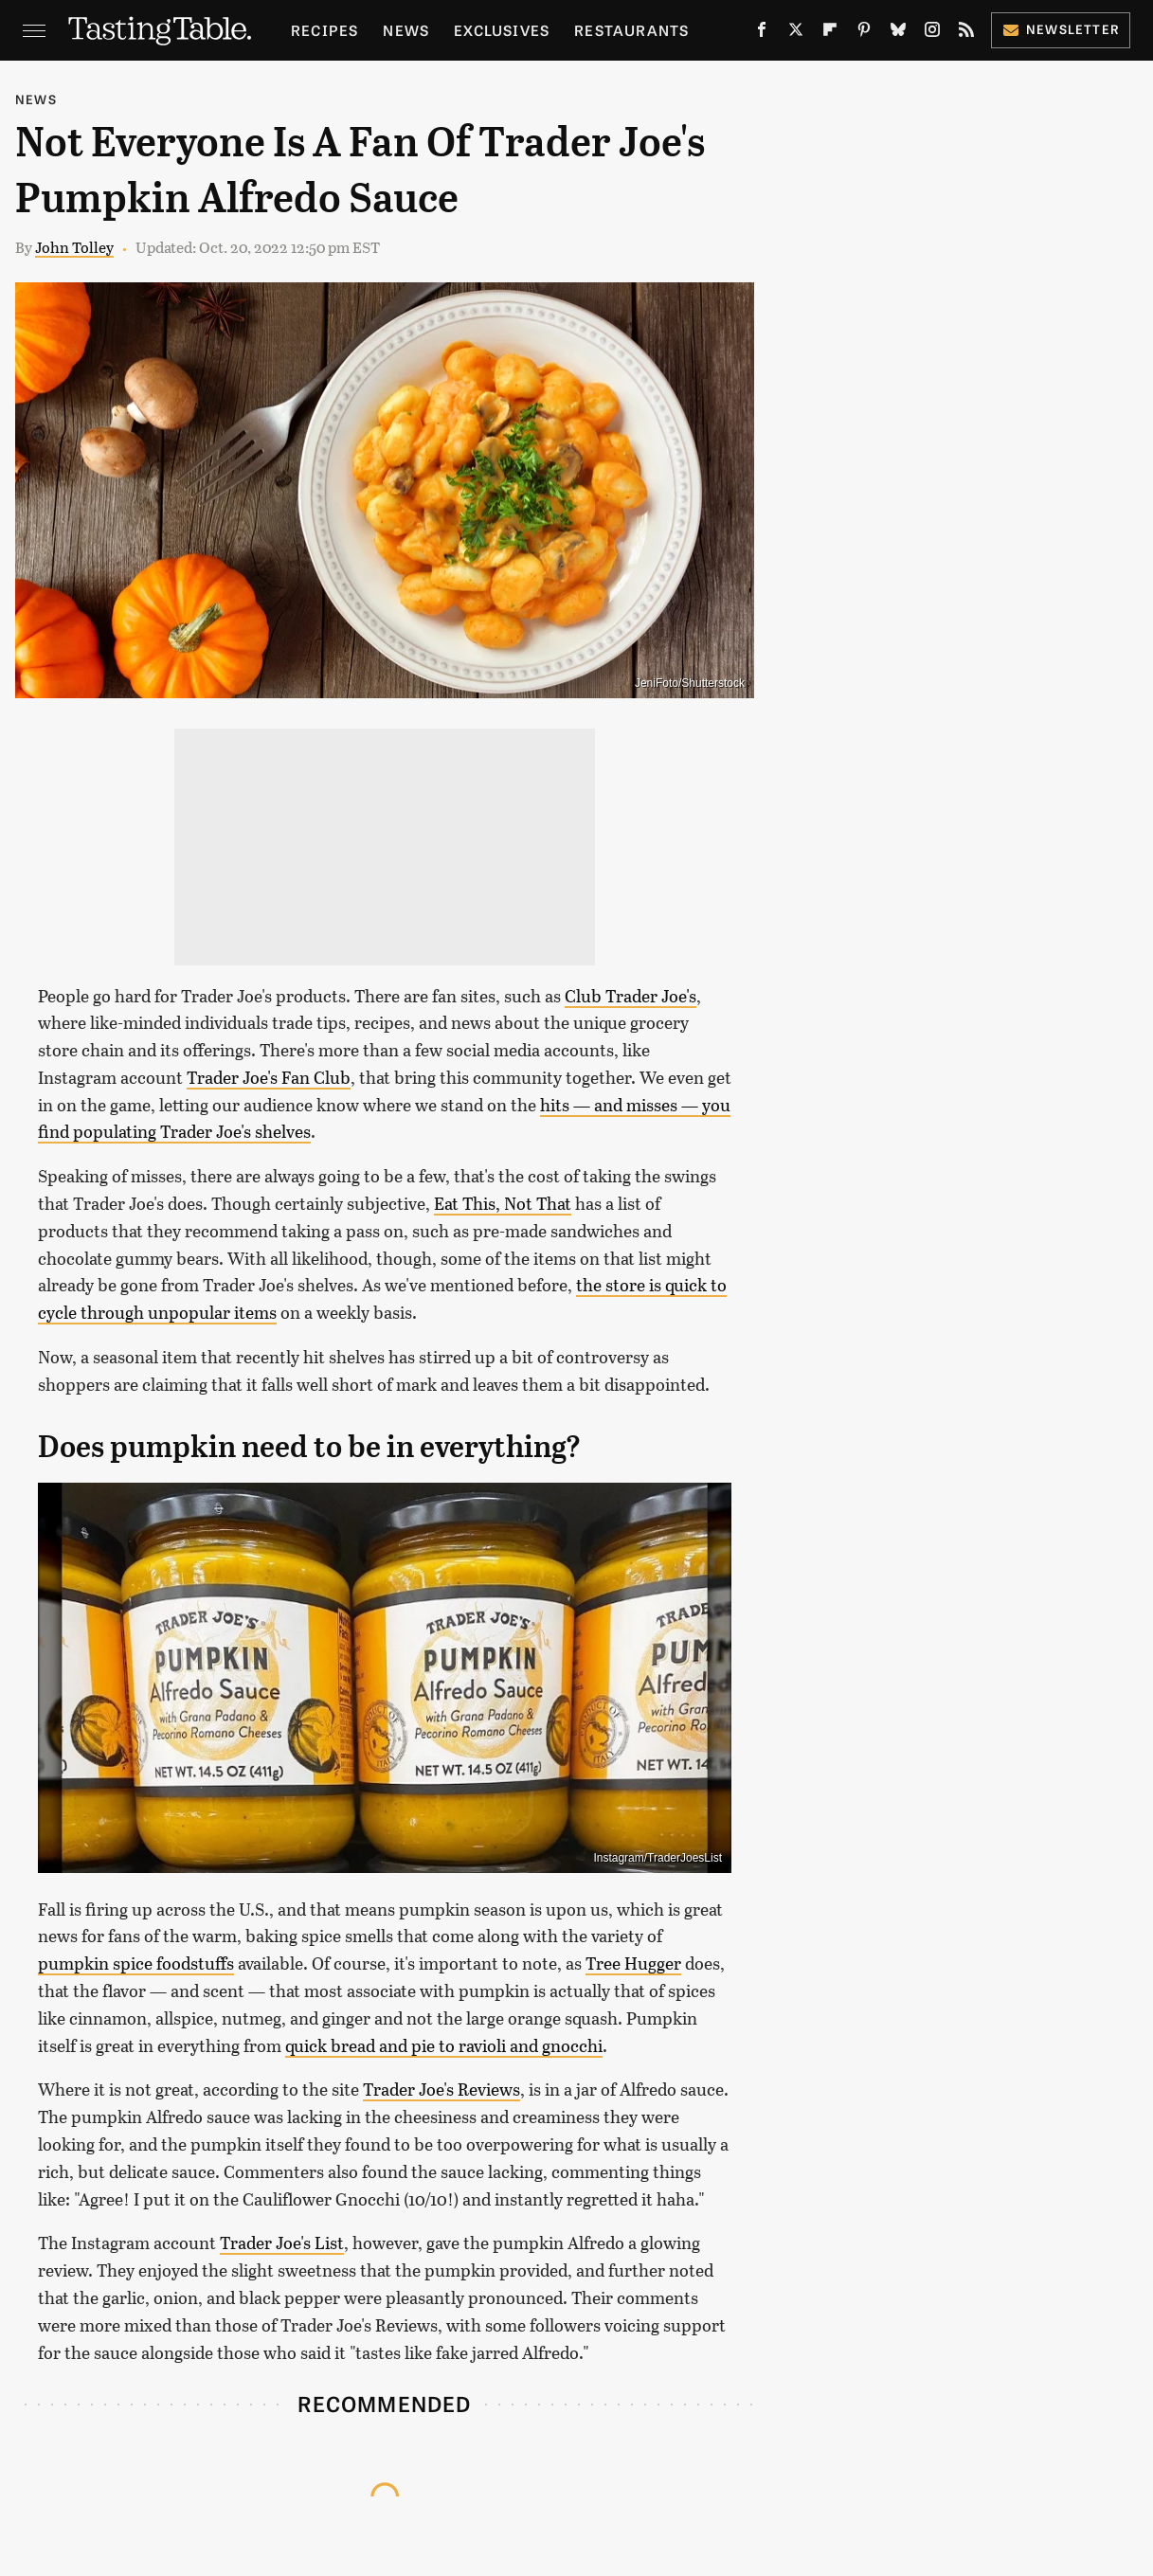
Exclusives (501, 30)
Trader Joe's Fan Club (269, 1077)
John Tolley (74, 247)
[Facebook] (761, 34)
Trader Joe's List (282, 2242)
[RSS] (966, 34)
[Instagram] (932, 34)
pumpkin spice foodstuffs (136, 1963)
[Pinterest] (864, 34)
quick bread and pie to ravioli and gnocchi (444, 2045)
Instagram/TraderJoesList (657, 1858)
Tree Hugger (633, 1963)
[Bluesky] (898, 34)
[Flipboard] (829, 34)
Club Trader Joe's (630, 995)
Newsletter (1060, 29)
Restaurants (631, 30)
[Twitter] (795, 34)
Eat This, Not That (502, 1203)
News (406, 30)
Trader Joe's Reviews (441, 2089)
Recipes (324, 30)
